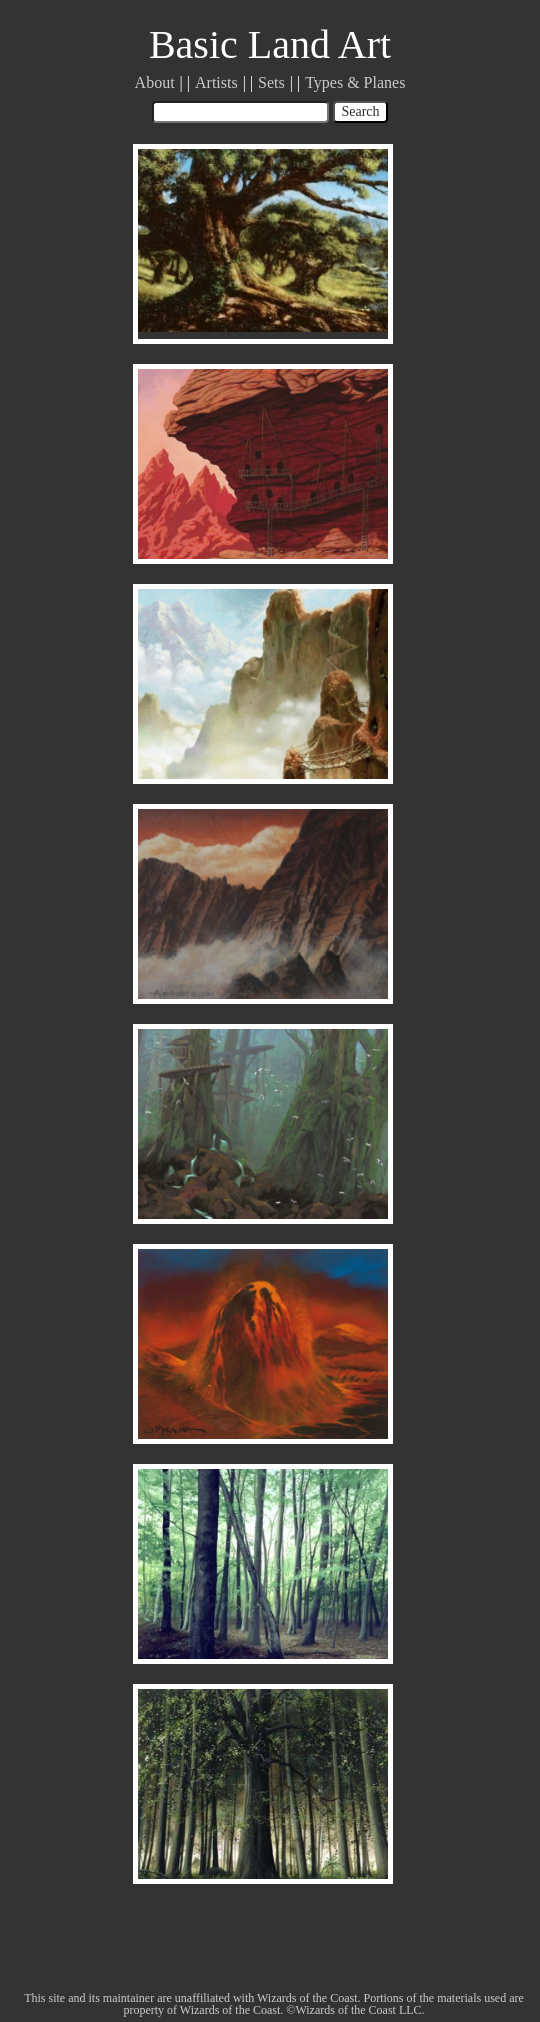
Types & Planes (355, 82)
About (155, 82)
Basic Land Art (270, 44)
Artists (216, 82)
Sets (271, 82)
